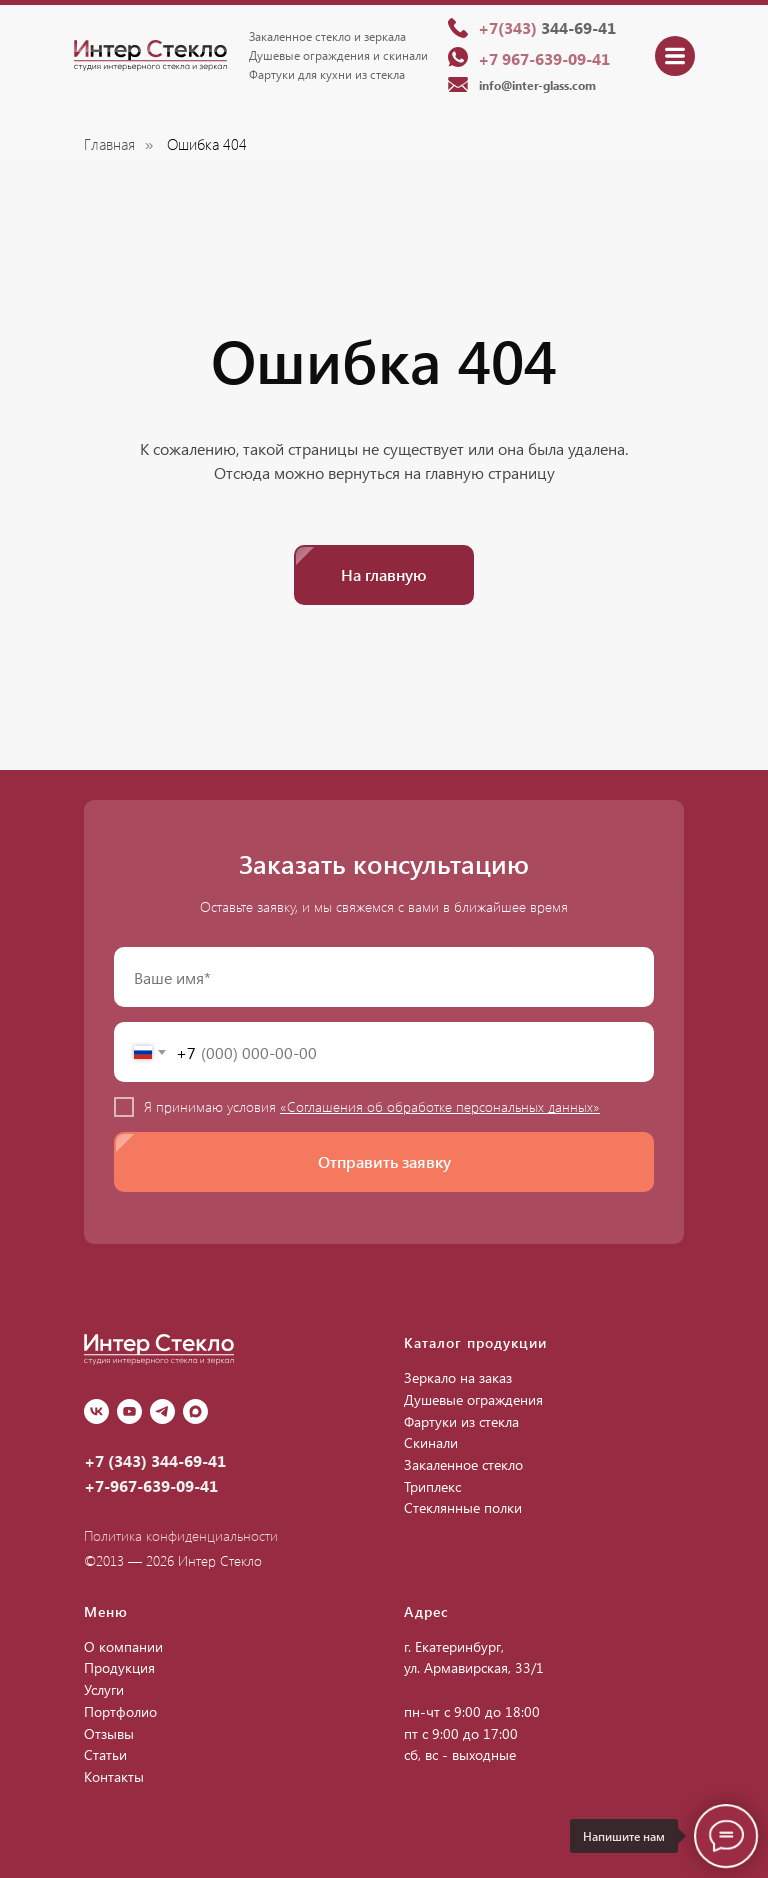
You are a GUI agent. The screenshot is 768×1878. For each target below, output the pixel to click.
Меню (106, 1611)
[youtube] (129, 1411)
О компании (123, 1646)
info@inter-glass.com (537, 85)
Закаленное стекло (463, 1464)
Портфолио (120, 1711)
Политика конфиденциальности (181, 1535)
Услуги (104, 1689)
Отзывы (109, 1733)
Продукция (119, 1667)
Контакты (114, 1776)
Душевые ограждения (473, 1399)
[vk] (96, 1411)
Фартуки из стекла (461, 1421)
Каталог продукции (475, 1342)
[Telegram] (162, 1411)
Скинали (431, 1442)
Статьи (105, 1754)
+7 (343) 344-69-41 (155, 1460)
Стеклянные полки (463, 1507)
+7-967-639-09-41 (151, 1485)
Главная (109, 144)
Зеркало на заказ (458, 1377)
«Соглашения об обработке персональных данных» (440, 1106)
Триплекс (432, 1486)
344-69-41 (547, 27)
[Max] (195, 1411)
